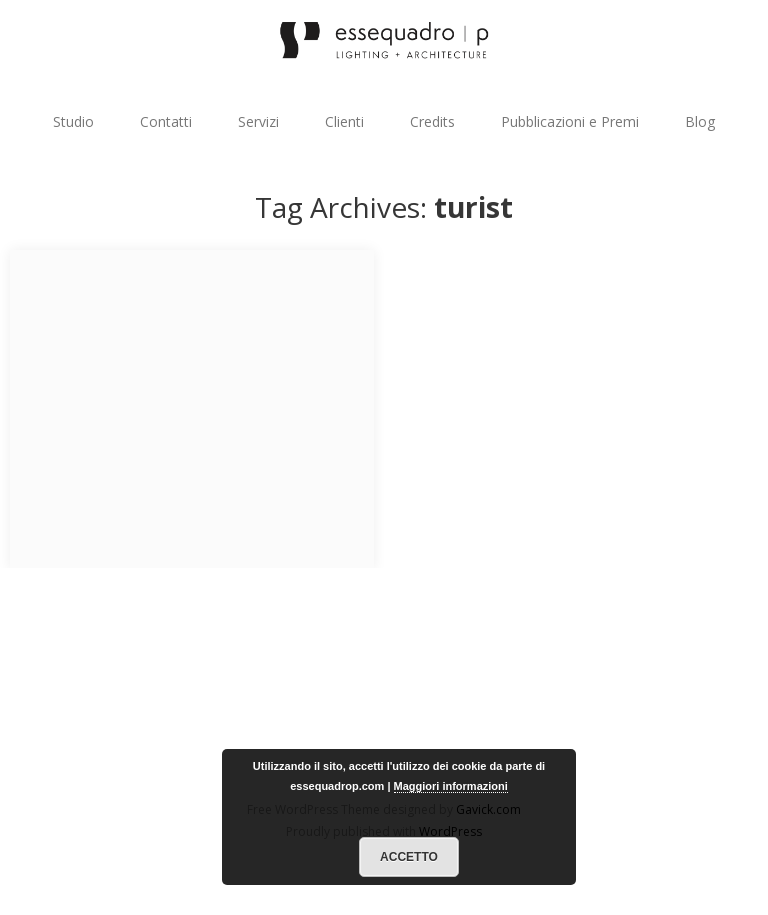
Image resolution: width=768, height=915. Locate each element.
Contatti (166, 121)
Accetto (409, 857)
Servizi (258, 121)
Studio (73, 121)
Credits (432, 121)
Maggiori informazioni (451, 786)
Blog (700, 121)
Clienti (344, 121)
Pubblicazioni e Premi (570, 121)
